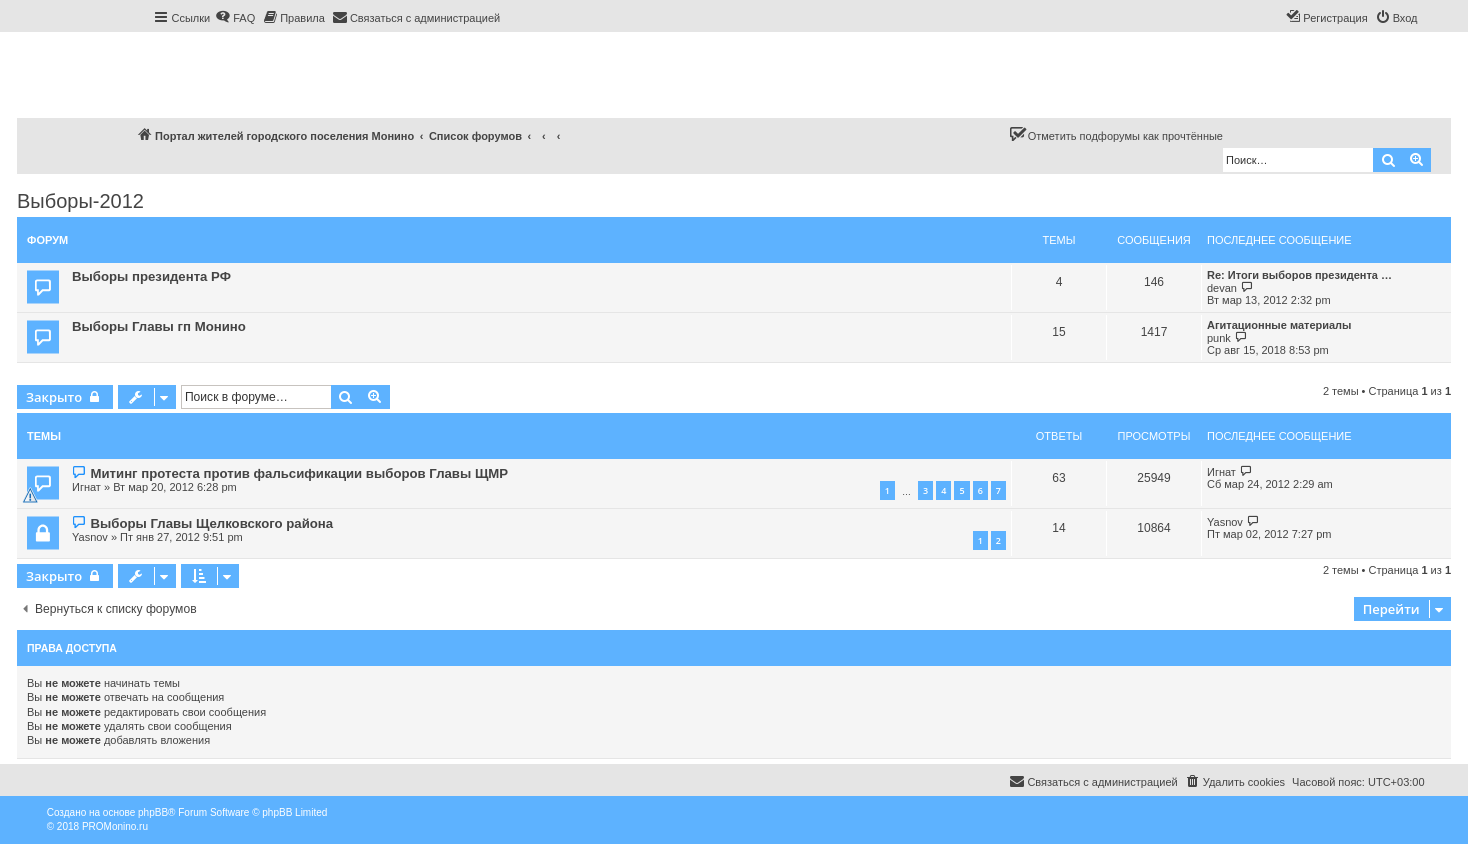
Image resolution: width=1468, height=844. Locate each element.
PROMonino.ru (115, 826)
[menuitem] (235, 18)
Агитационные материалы (1279, 325)
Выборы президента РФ (151, 276)
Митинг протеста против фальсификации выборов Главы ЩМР (299, 473)
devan (1222, 288)
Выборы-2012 (80, 201)
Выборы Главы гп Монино (159, 326)
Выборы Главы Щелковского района (211, 523)
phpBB (153, 812)
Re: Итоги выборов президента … (1299, 275)
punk (1219, 338)
